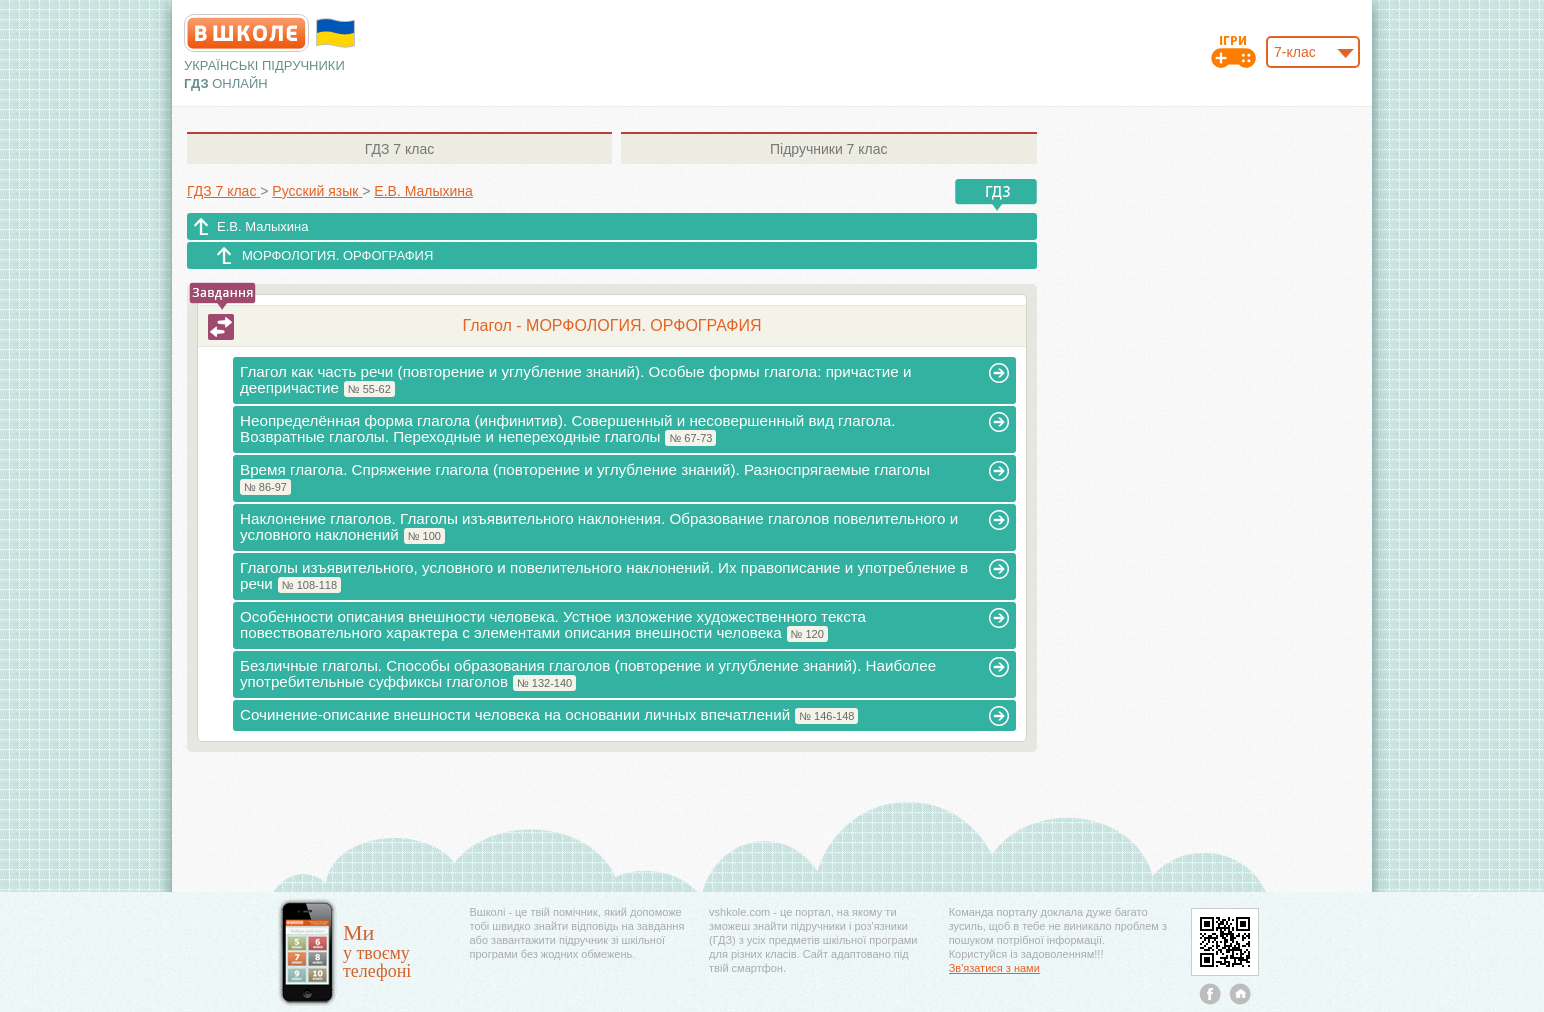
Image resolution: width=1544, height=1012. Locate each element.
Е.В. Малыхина (262, 226)
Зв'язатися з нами (994, 968)
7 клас (399, 149)
